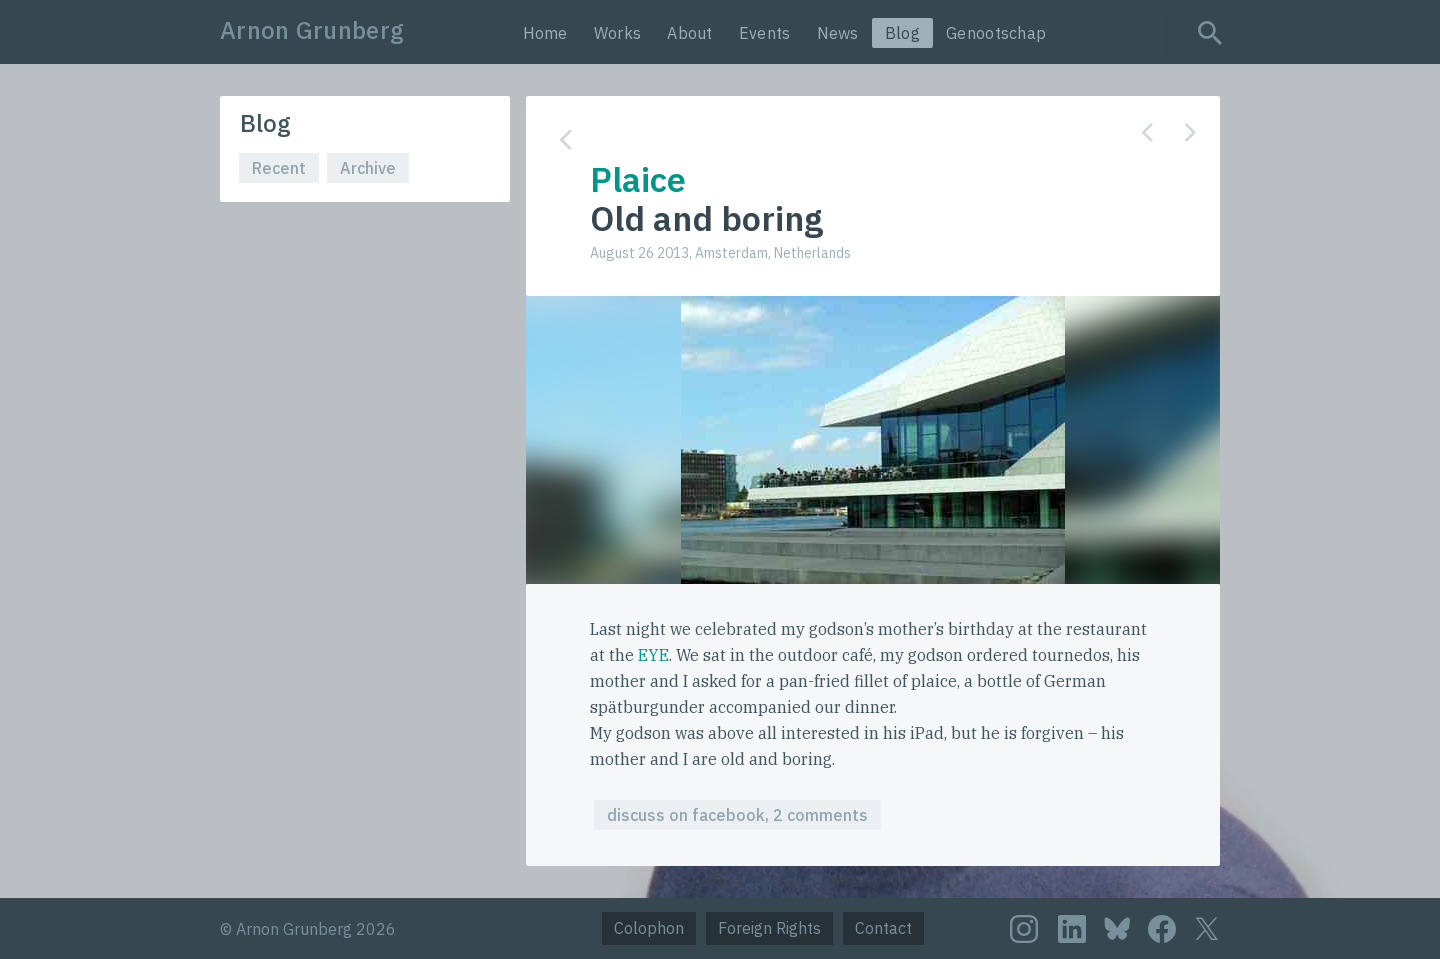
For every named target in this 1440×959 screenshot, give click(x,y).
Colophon (649, 928)
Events (765, 33)
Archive (368, 168)
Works (618, 33)
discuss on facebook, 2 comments (737, 815)
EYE (653, 655)
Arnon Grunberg (312, 30)
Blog (902, 33)
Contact (883, 928)
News (838, 33)
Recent (279, 168)
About (690, 33)
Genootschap (996, 33)
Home (545, 33)
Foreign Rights (769, 928)
